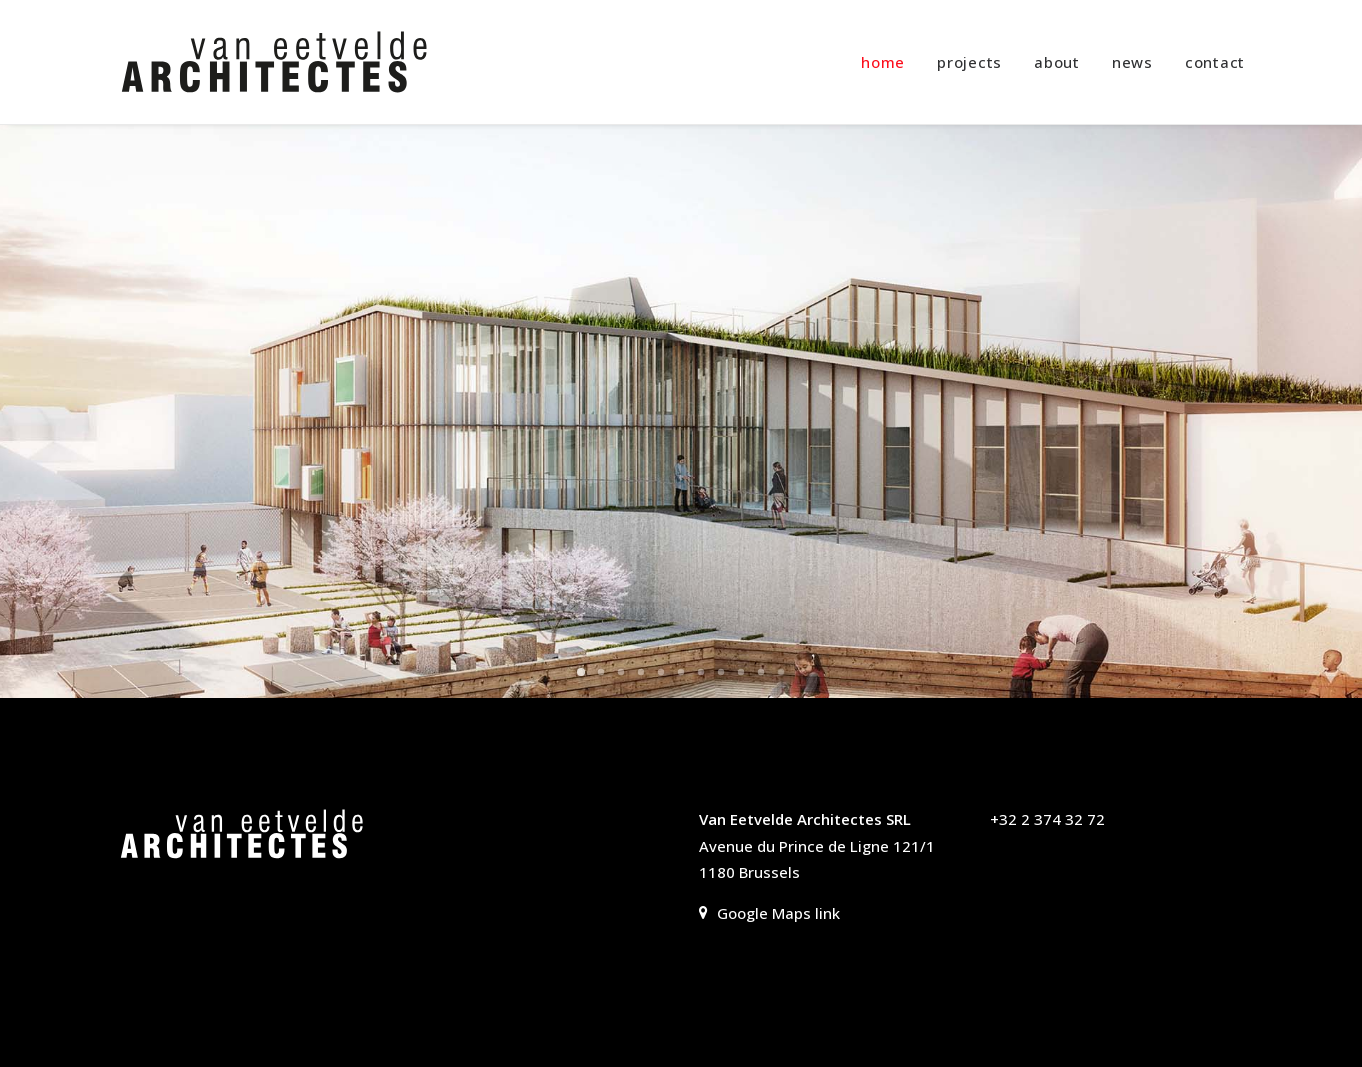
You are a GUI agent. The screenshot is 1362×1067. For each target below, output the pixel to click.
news (1132, 62)
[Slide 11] (781, 672)
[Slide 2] (601, 672)
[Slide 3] (621, 672)
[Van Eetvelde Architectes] (274, 62)
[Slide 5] (661, 672)
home (883, 62)
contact (1215, 62)
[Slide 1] (581, 672)
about (1057, 62)
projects (969, 62)
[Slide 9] (741, 672)
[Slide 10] (761, 672)
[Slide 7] (701, 672)
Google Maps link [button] (769, 913)
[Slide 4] (641, 672)
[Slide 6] (681, 672)
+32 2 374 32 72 (1047, 819)
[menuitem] (890, 62)
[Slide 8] (721, 672)
